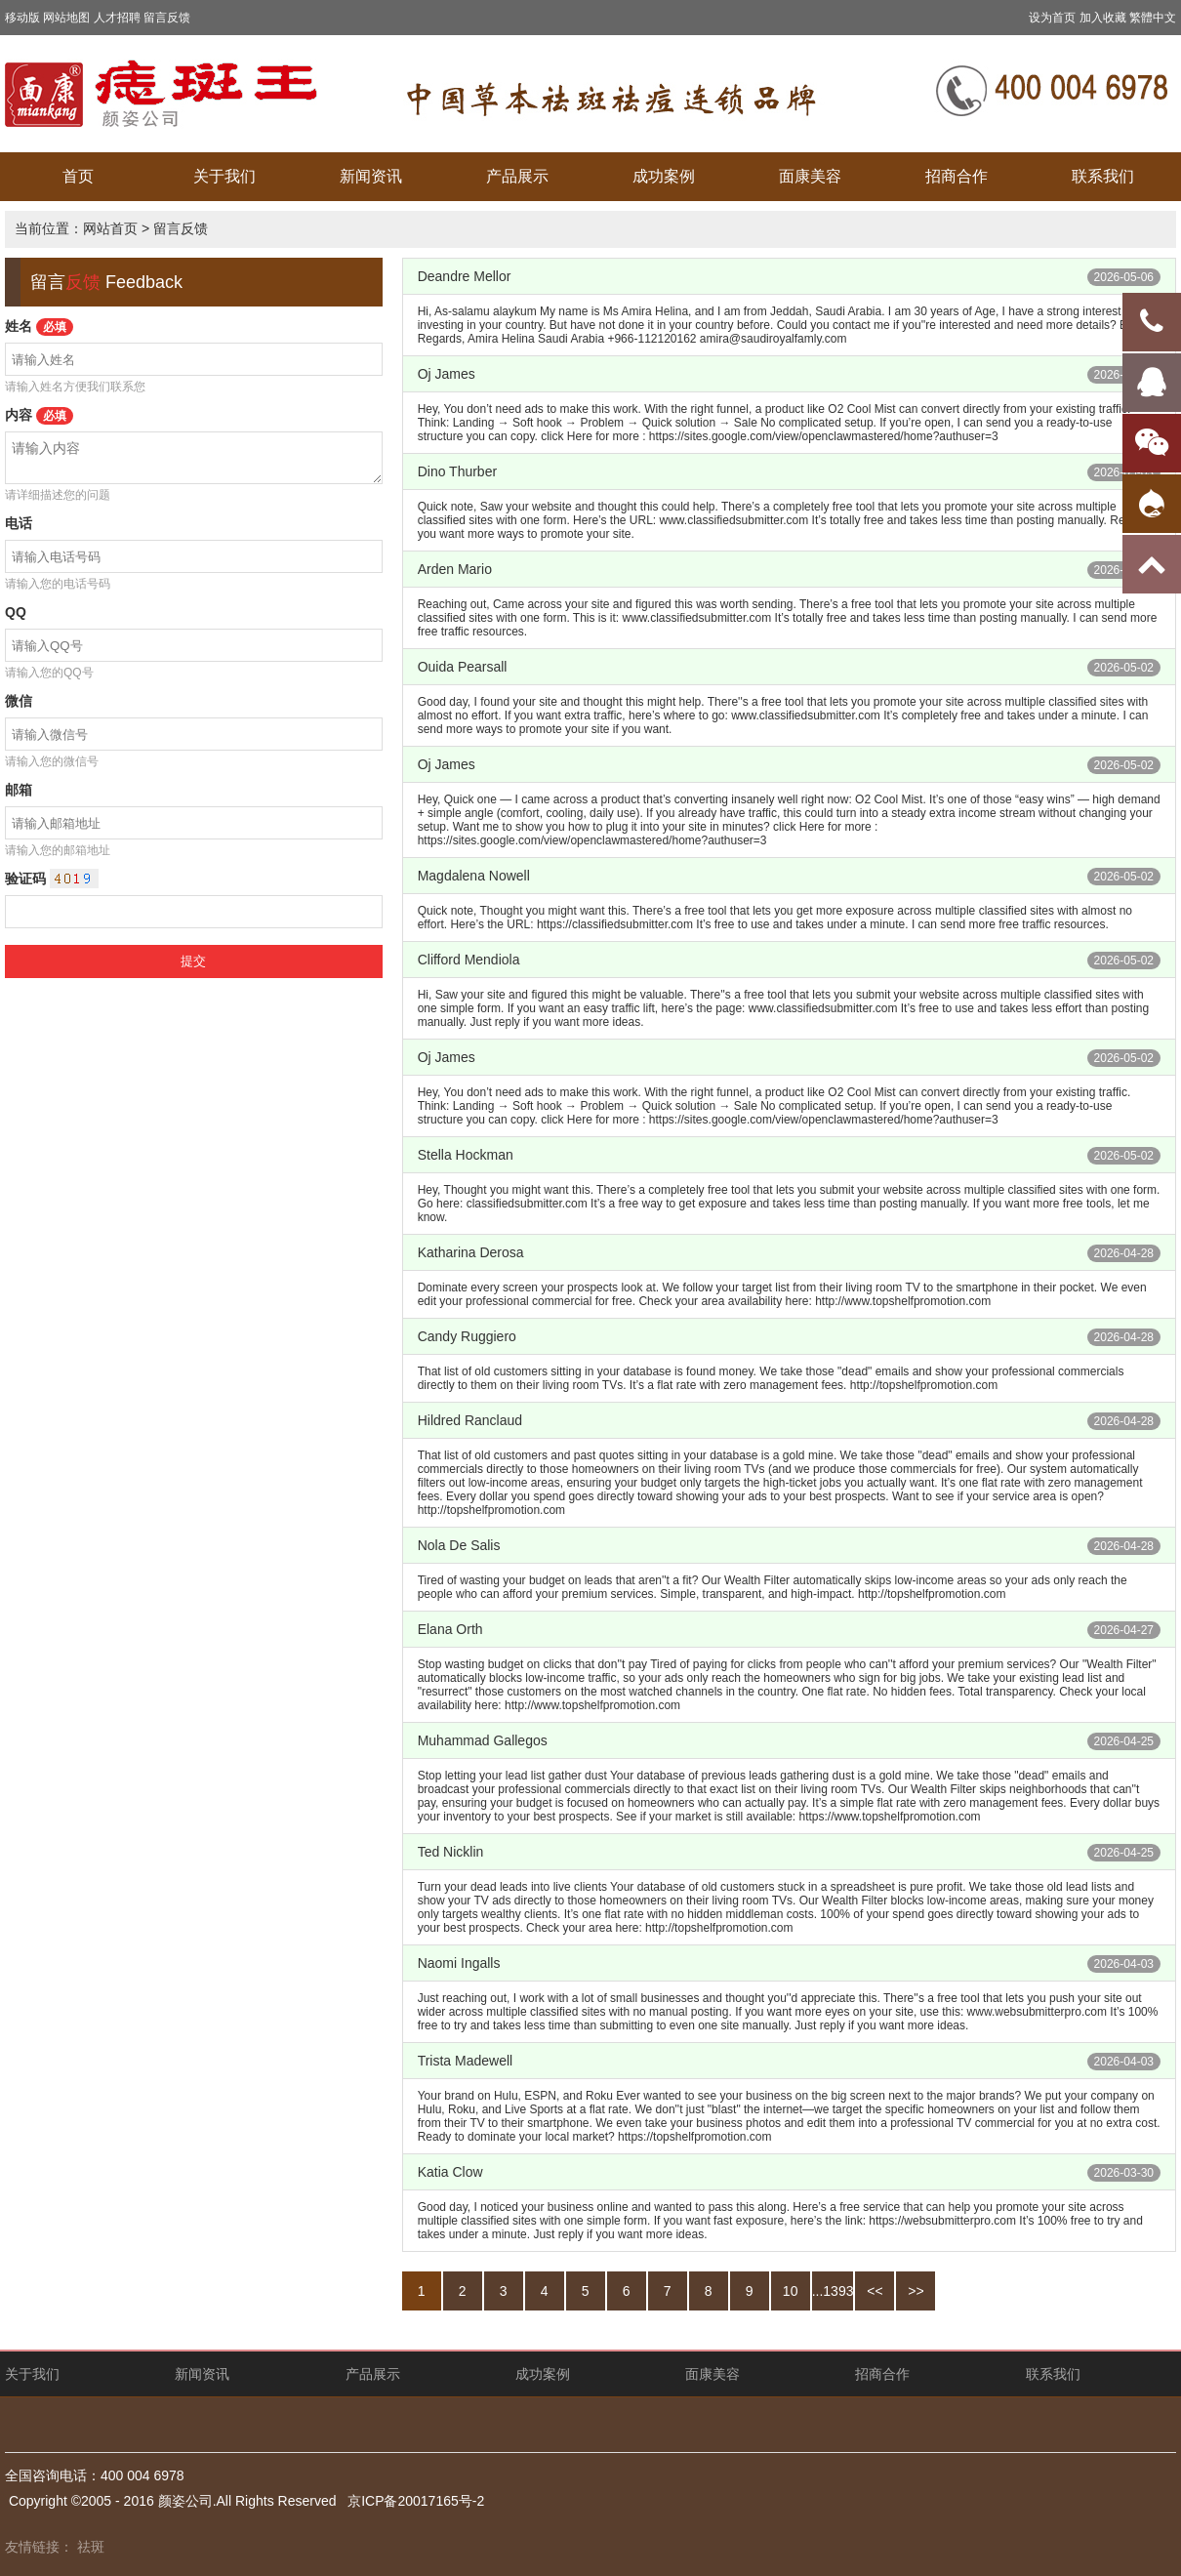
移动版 (22, 17)
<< (874, 2291)
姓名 (39, 326)
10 (790, 2291)
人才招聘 (117, 17)
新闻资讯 (371, 176)
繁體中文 (1152, 17)
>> (915, 2291)
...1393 (833, 2291)
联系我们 (1103, 176)
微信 (18, 701)
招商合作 (956, 176)
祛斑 (90, 2547)
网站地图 (66, 17)
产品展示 (517, 176)
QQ (15, 612)
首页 (78, 176)
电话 (18, 523)
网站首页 (110, 228)
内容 (39, 415)
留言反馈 (166, 17)
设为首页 (1052, 17)
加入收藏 (1102, 17)
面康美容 (810, 176)
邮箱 (18, 789)
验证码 (25, 878)
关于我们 (224, 176)
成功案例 (663, 176)
